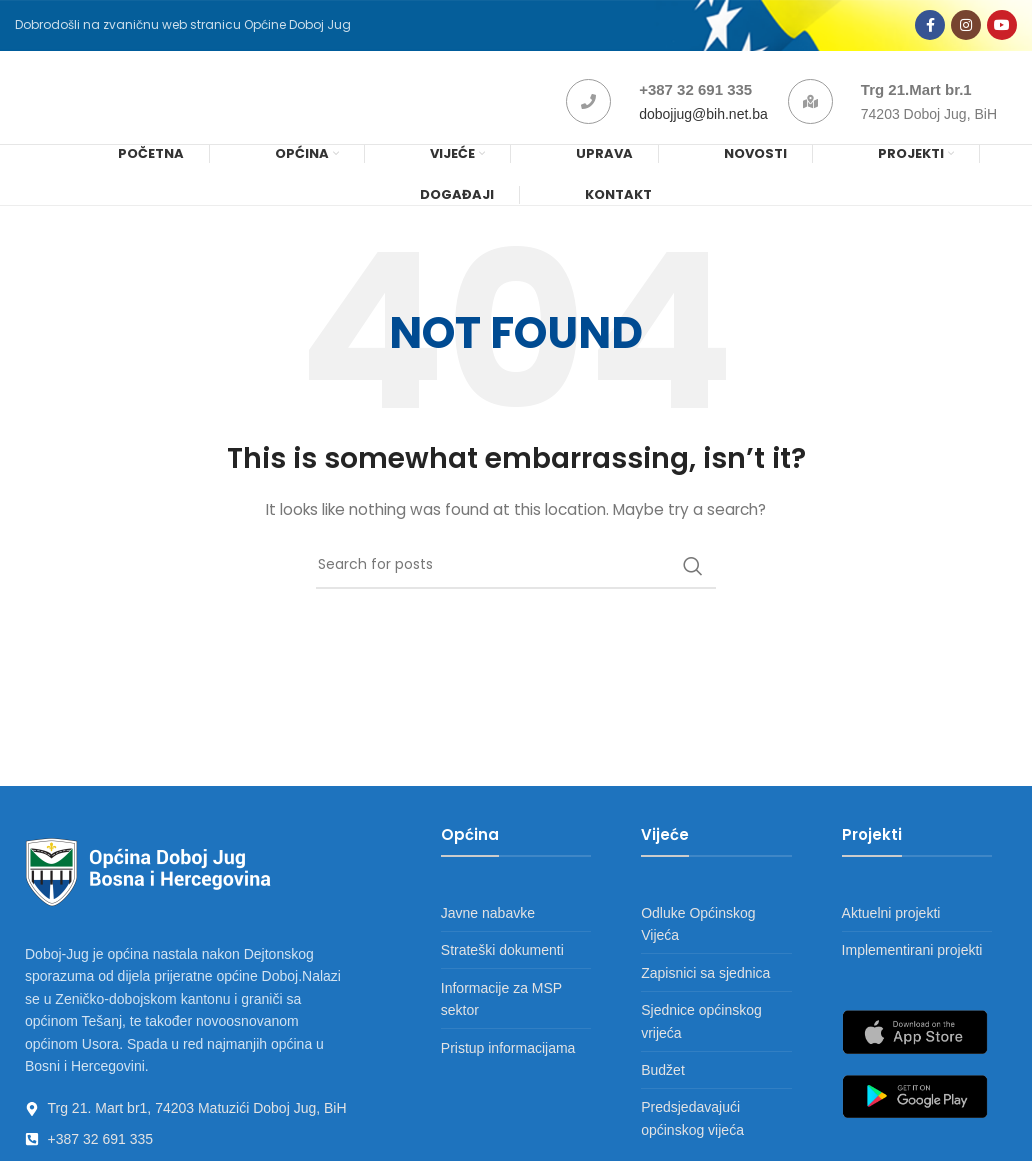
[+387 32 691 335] (588, 109)
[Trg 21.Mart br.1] (810, 109)
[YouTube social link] (1002, 28)
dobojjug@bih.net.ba (703, 122)
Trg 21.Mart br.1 (916, 97)
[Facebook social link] (930, 28)
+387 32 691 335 (695, 97)
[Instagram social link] (966, 28)
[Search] (516, 577)
